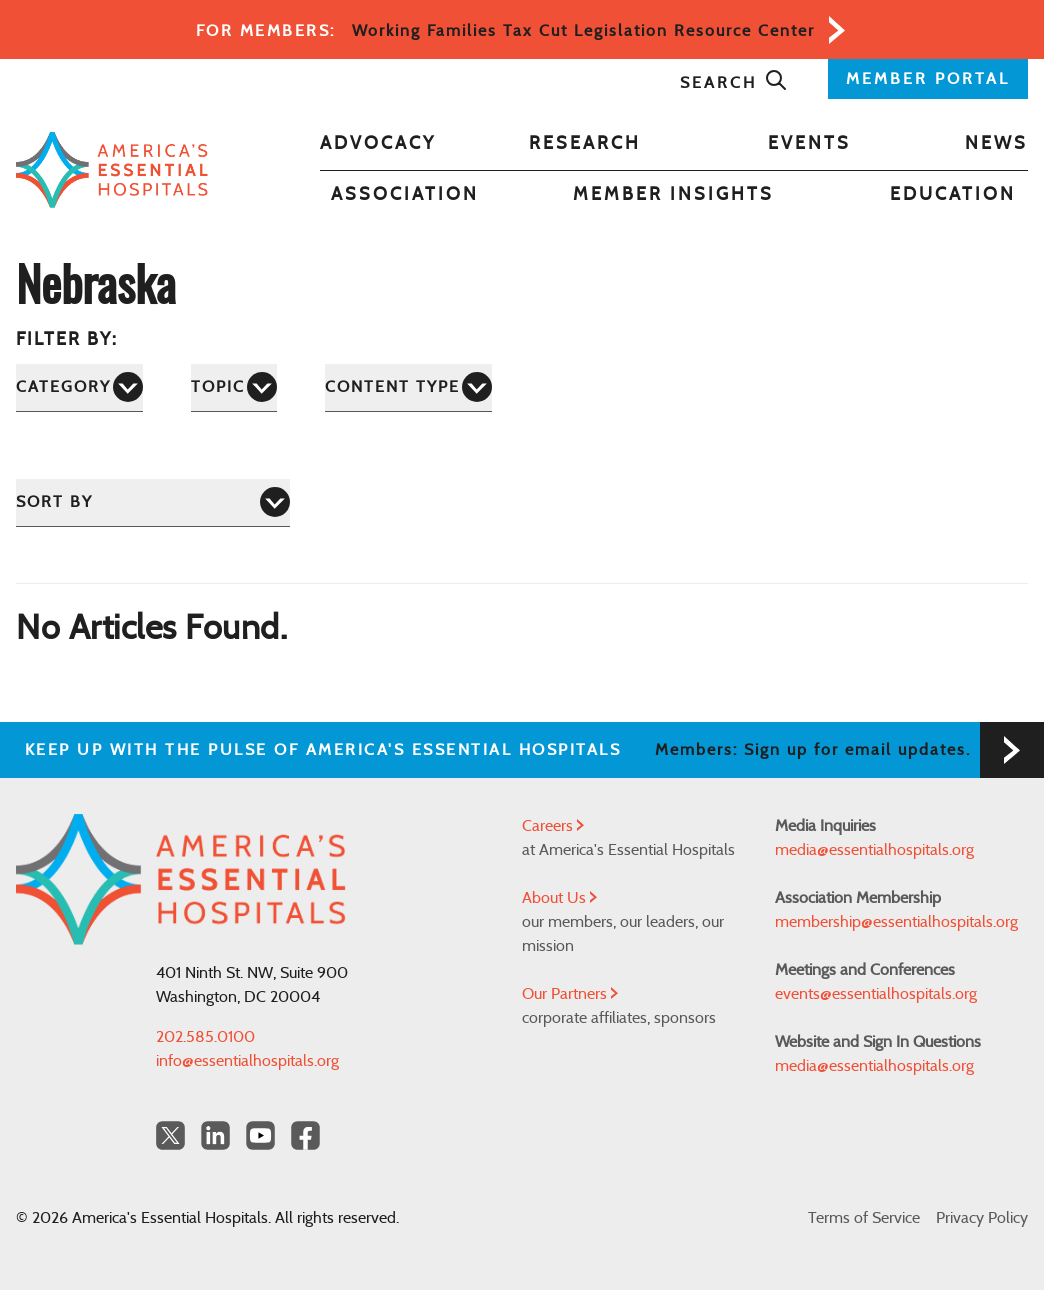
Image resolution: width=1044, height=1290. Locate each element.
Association (405, 195)
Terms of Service (864, 1218)
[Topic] (234, 387)
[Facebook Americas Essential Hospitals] (305, 1135)
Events (809, 144)
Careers (553, 826)
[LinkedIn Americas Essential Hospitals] (215, 1135)
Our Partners (570, 994)
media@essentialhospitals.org (874, 850)
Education (953, 195)
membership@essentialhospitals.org (896, 922)
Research (585, 144)
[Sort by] (153, 502)
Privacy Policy (982, 1218)
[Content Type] (408, 387)
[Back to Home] (112, 170)
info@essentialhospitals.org (247, 1061)
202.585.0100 (205, 1037)
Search (734, 83)
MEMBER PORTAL (928, 79)
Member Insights (673, 195)
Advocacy (378, 144)
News (996, 144)
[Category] (79, 387)
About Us (559, 898)
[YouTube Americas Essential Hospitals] (260, 1135)
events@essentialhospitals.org (876, 994)
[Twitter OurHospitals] (170, 1135)
